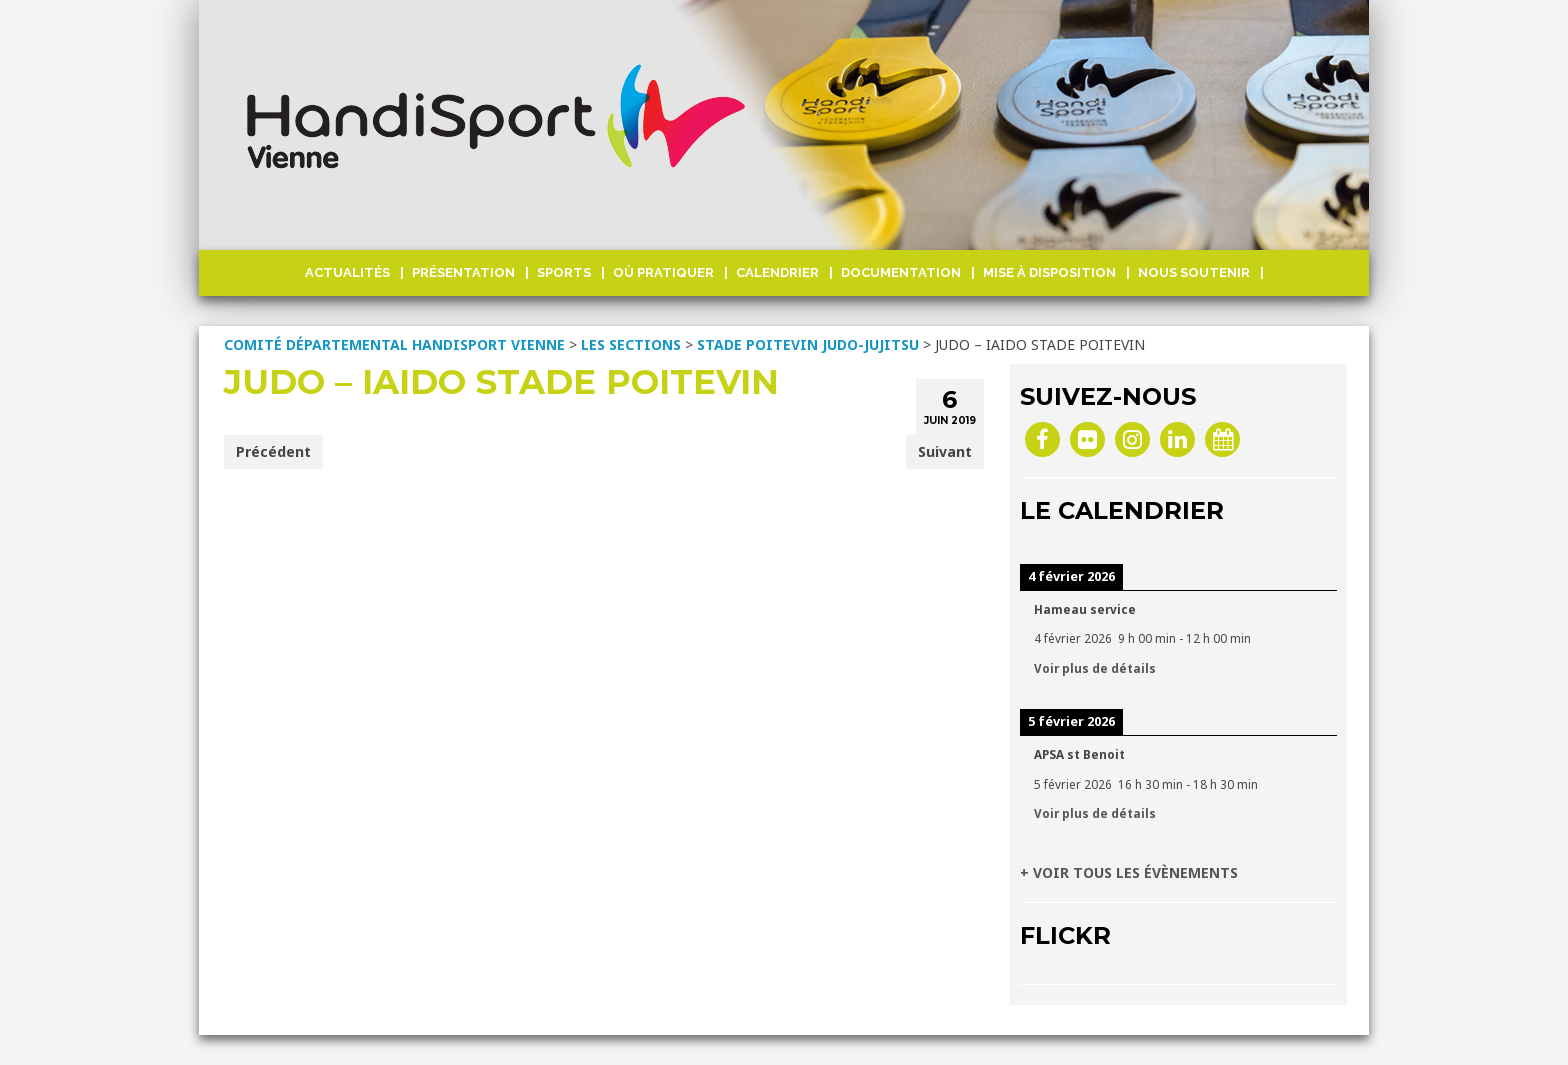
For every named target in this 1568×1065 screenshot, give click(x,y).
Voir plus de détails (1095, 668)
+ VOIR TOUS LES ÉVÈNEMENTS (1129, 872)
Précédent (273, 451)
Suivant (945, 451)
